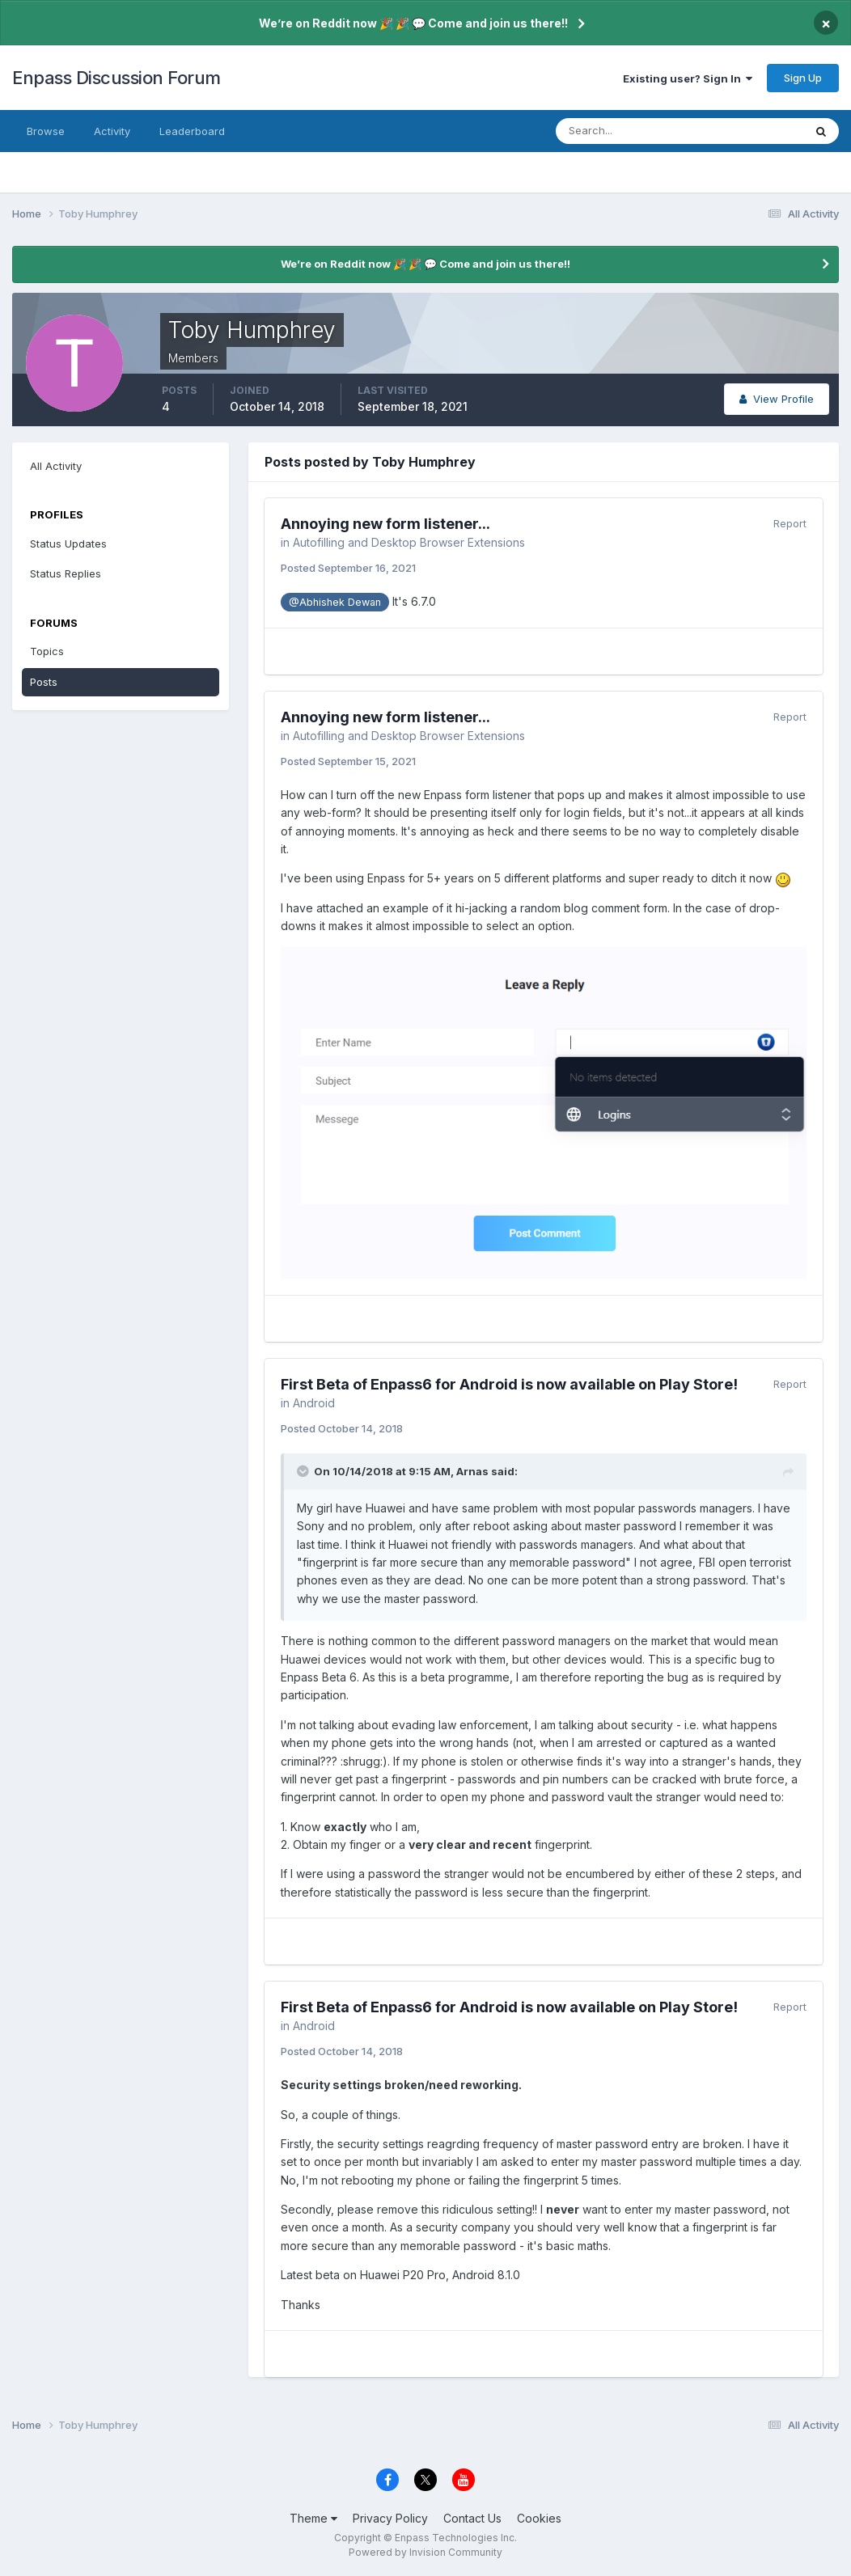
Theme (313, 2518)
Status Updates (68, 543)
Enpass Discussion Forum (116, 77)
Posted (348, 567)
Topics (47, 651)
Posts (43, 681)
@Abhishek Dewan (335, 602)
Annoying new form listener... (385, 523)
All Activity (56, 465)
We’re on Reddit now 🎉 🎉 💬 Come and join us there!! (413, 23)
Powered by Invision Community (425, 2552)
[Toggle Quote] (304, 1471)
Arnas (472, 1471)
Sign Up (803, 77)
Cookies (539, 2518)
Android (314, 1403)
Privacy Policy (390, 2518)
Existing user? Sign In (687, 78)
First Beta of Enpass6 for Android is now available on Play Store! (509, 1384)
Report (790, 523)
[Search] (627, 131)
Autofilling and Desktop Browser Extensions (409, 542)
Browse (46, 131)
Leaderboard (192, 131)
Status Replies (65, 573)
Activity (112, 131)
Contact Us (472, 2518)
